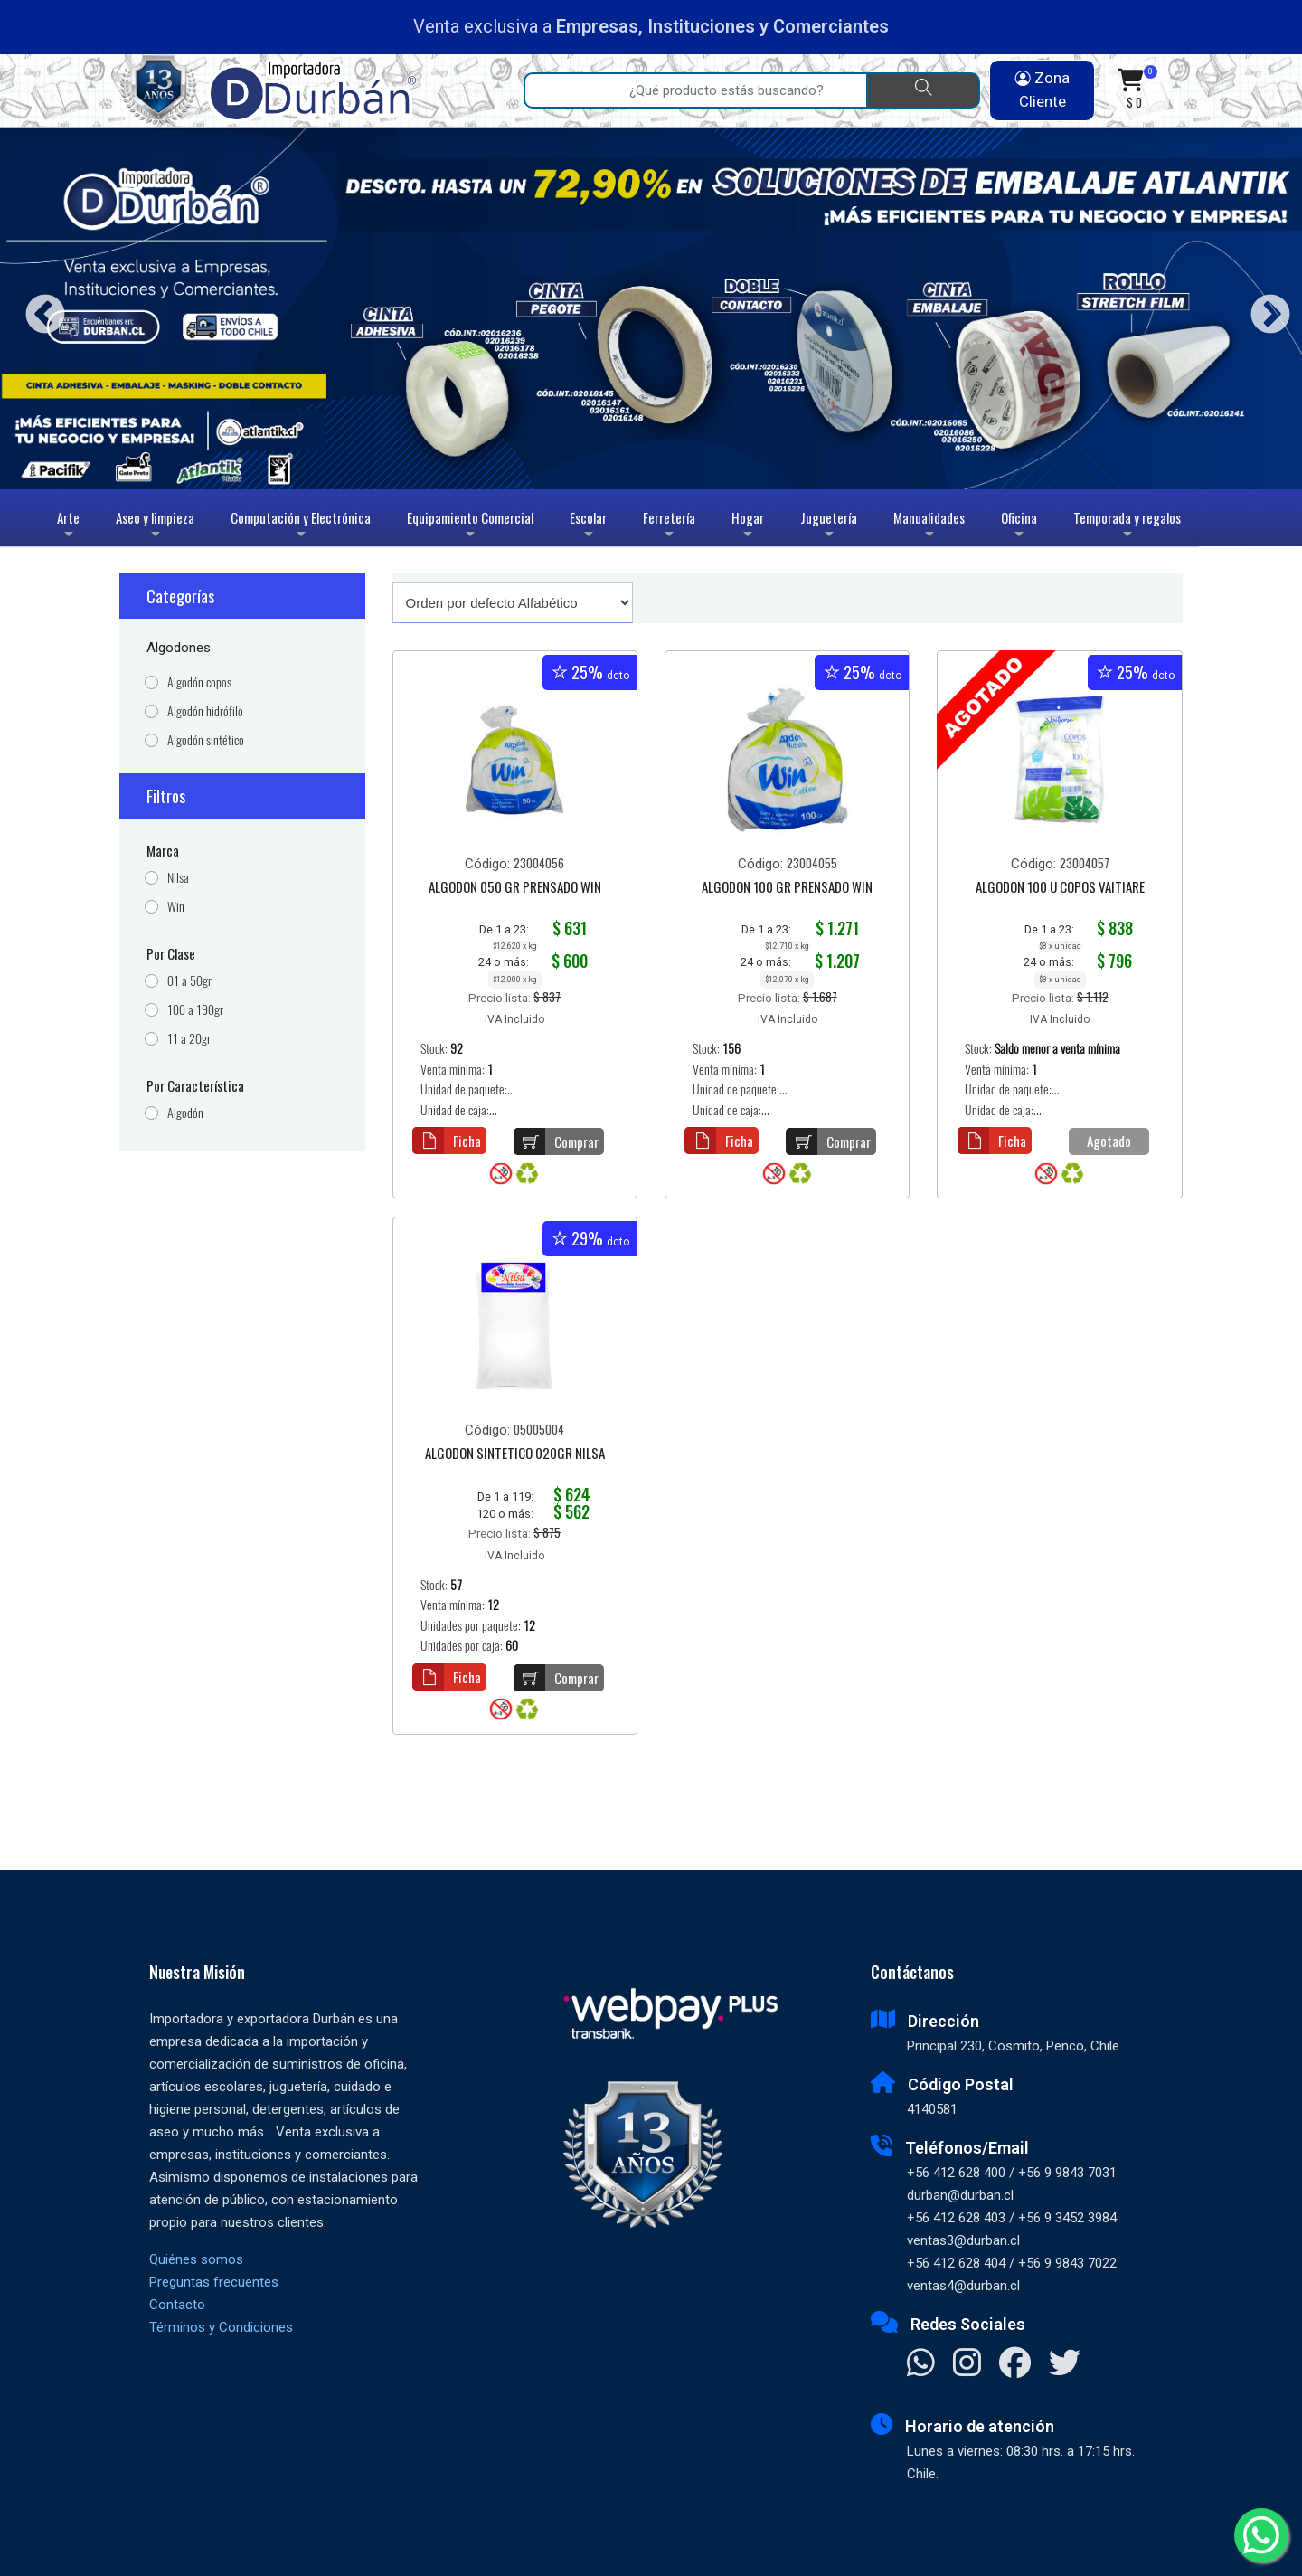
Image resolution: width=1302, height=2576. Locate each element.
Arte (70, 526)
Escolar (588, 526)
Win (175, 906)
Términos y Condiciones (221, 2327)
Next (1263, 308)
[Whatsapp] (1261, 2535)
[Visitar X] (1064, 2364)
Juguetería (828, 526)
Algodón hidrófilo (205, 711)
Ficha (446, 1140)
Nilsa (178, 877)
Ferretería (669, 526)
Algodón (185, 1113)
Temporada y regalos (1127, 526)
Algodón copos (199, 682)
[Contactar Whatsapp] (921, 2364)
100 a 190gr (195, 1009)
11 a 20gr (189, 1038)
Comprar (556, 1141)
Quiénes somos (196, 2259)
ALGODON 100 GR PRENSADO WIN (787, 888)
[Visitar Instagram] (967, 2364)
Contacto (177, 2305)
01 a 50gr (189, 981)
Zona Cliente (1042, 89)
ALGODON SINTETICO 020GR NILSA (515, 1454)
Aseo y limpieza (155, 526)
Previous (38, 308)
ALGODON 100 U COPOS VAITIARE (1060, 888)
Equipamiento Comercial (470, 526)
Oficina (1019, 526)
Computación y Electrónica (301, 526)
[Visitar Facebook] (1015, 2364)
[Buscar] (923, 90)
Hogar (747, 526)
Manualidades (929, 526)
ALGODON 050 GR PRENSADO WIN (515, 888)
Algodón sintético (205, 740)
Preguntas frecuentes (213, 2282)
